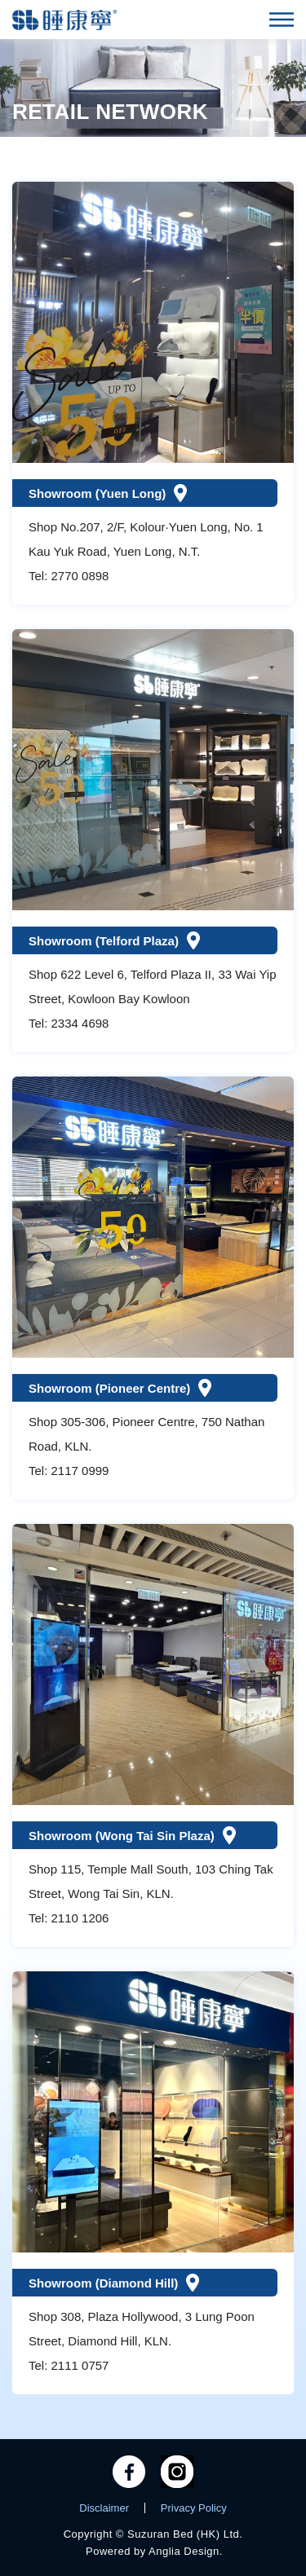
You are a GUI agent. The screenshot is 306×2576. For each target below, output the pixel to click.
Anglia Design (184, 2551)
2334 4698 (80, 1023)
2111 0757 (80, 2365)
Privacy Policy (194, 2508)
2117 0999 (80, 1470)
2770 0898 (80, 576)
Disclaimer (104, 2508)
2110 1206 (80, 1918)
